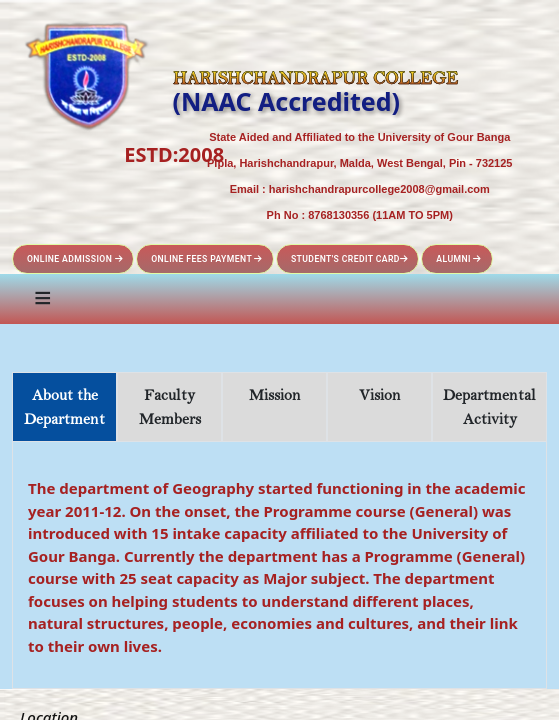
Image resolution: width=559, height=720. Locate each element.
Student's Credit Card (349, 259)
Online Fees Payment (207, 259)
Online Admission (75, 259)
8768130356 (338, 215)
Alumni (458, 259)
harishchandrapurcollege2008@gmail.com (379, 189)
